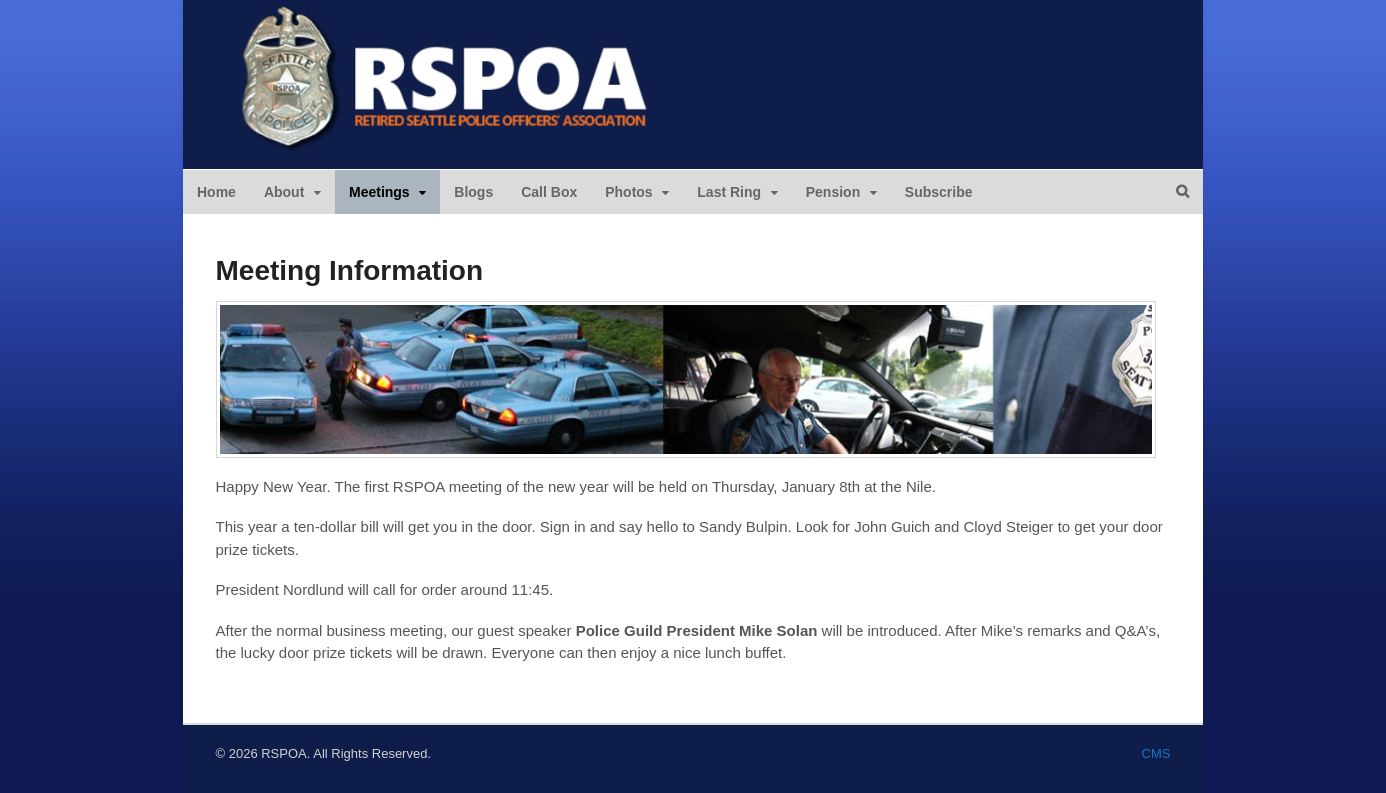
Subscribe (939, 192)
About (284, 192)
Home (216, 192)
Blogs (473, 192)
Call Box (549, 192)
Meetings (379, 192)
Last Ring (729, 192)
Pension (833, 192)
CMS (1156, 753)
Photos (628, 192)
